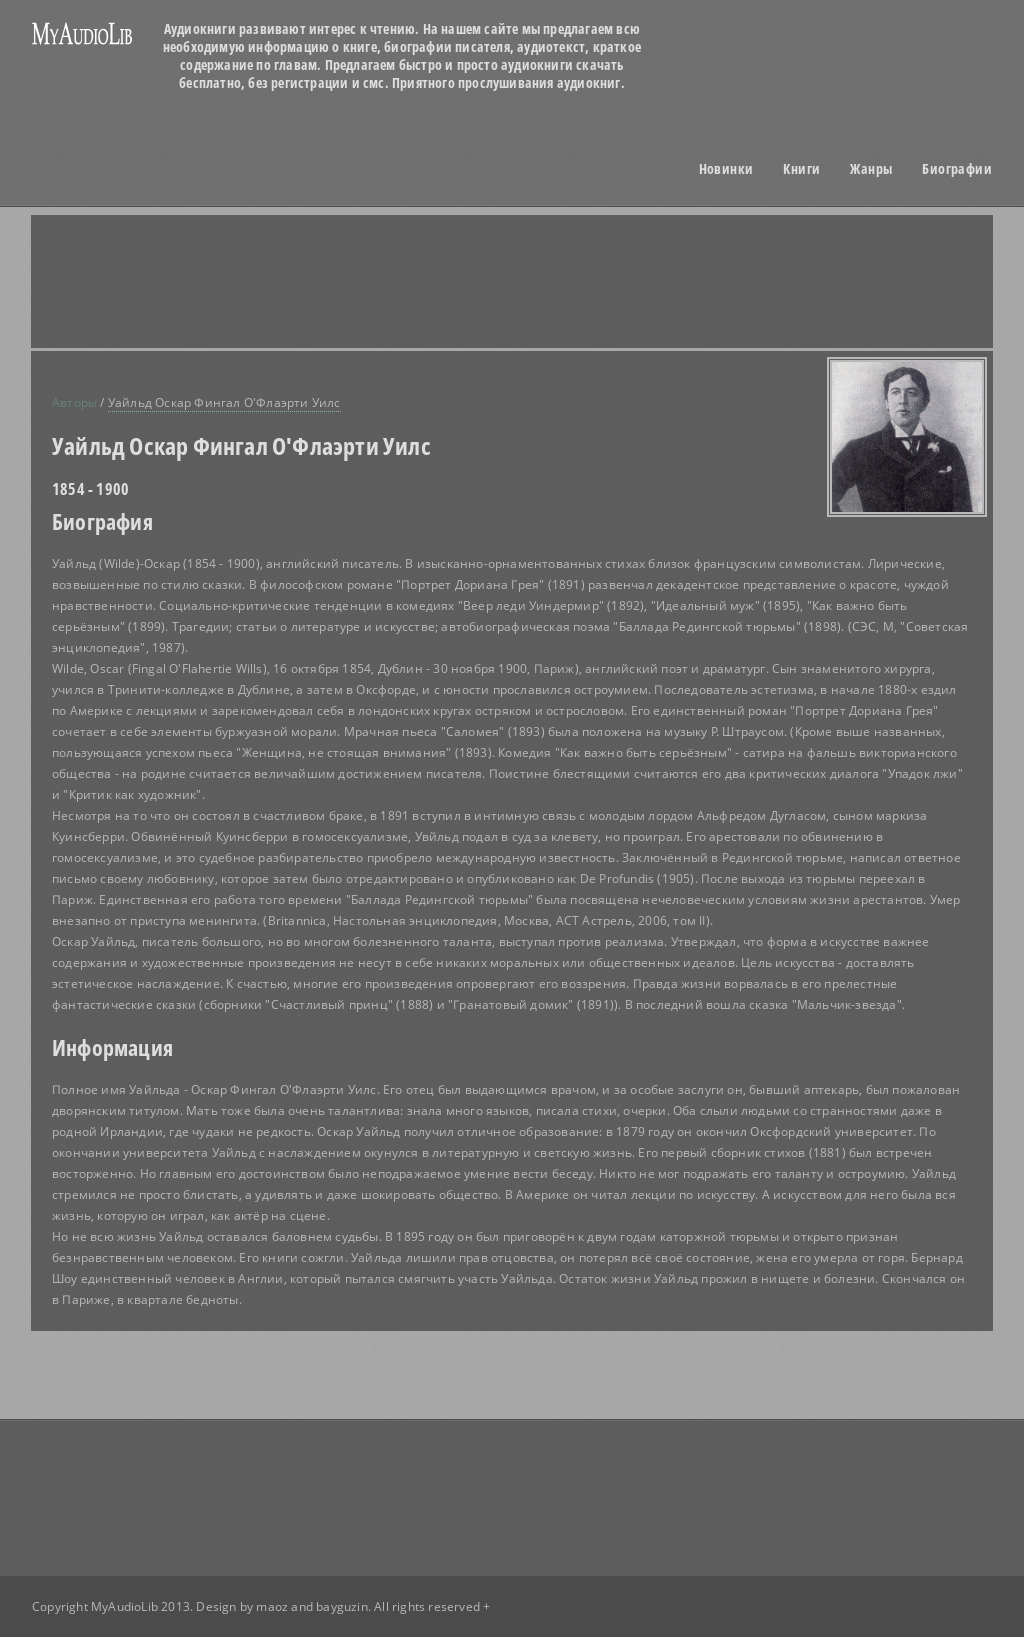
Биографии (957, 169)
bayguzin (342, 1606)
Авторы (74, 402)
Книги (801, 169)
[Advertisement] (537, 281)
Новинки (726, 169)
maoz (272, 1606)
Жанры (871, 169)
